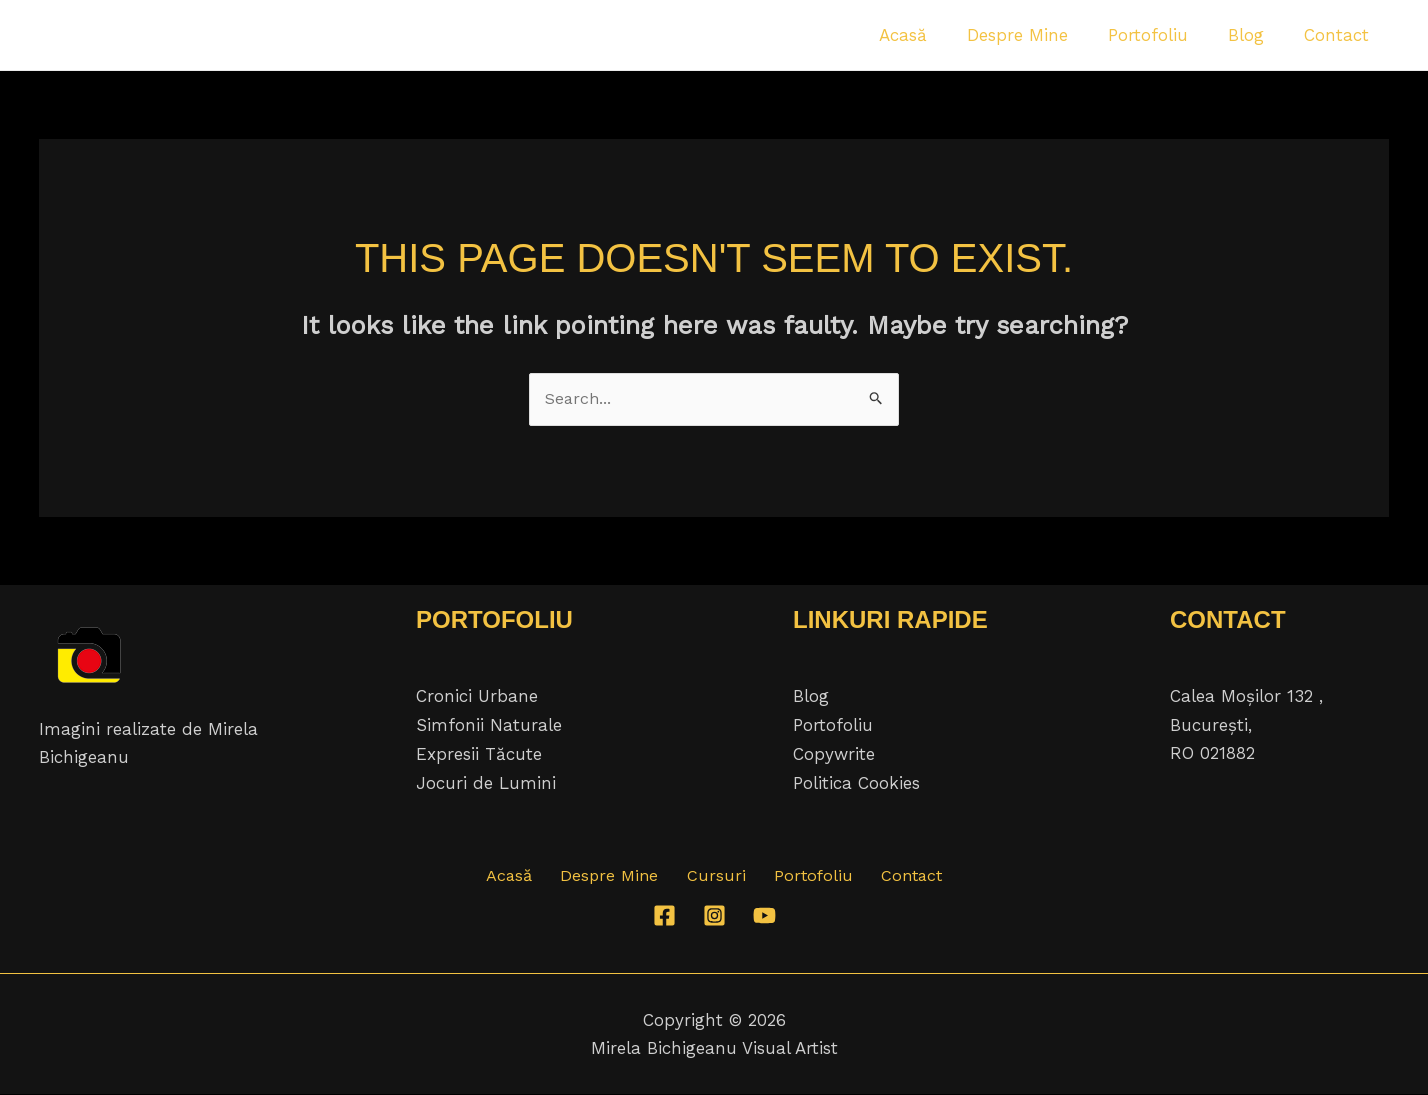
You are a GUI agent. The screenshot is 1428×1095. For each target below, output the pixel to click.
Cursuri (716, 877)
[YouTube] (764, 916)
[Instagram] (714, 916)
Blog (811, 698)
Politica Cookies (856, 782)
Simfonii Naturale (489, 726)
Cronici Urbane (477, 698)
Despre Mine (619, 877)
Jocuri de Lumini (486, 782)
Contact (892, 877)
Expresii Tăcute (479, 754)
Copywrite (834, 754)
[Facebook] (664, 916)
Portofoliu (833, 726)
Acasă (528, 877)
